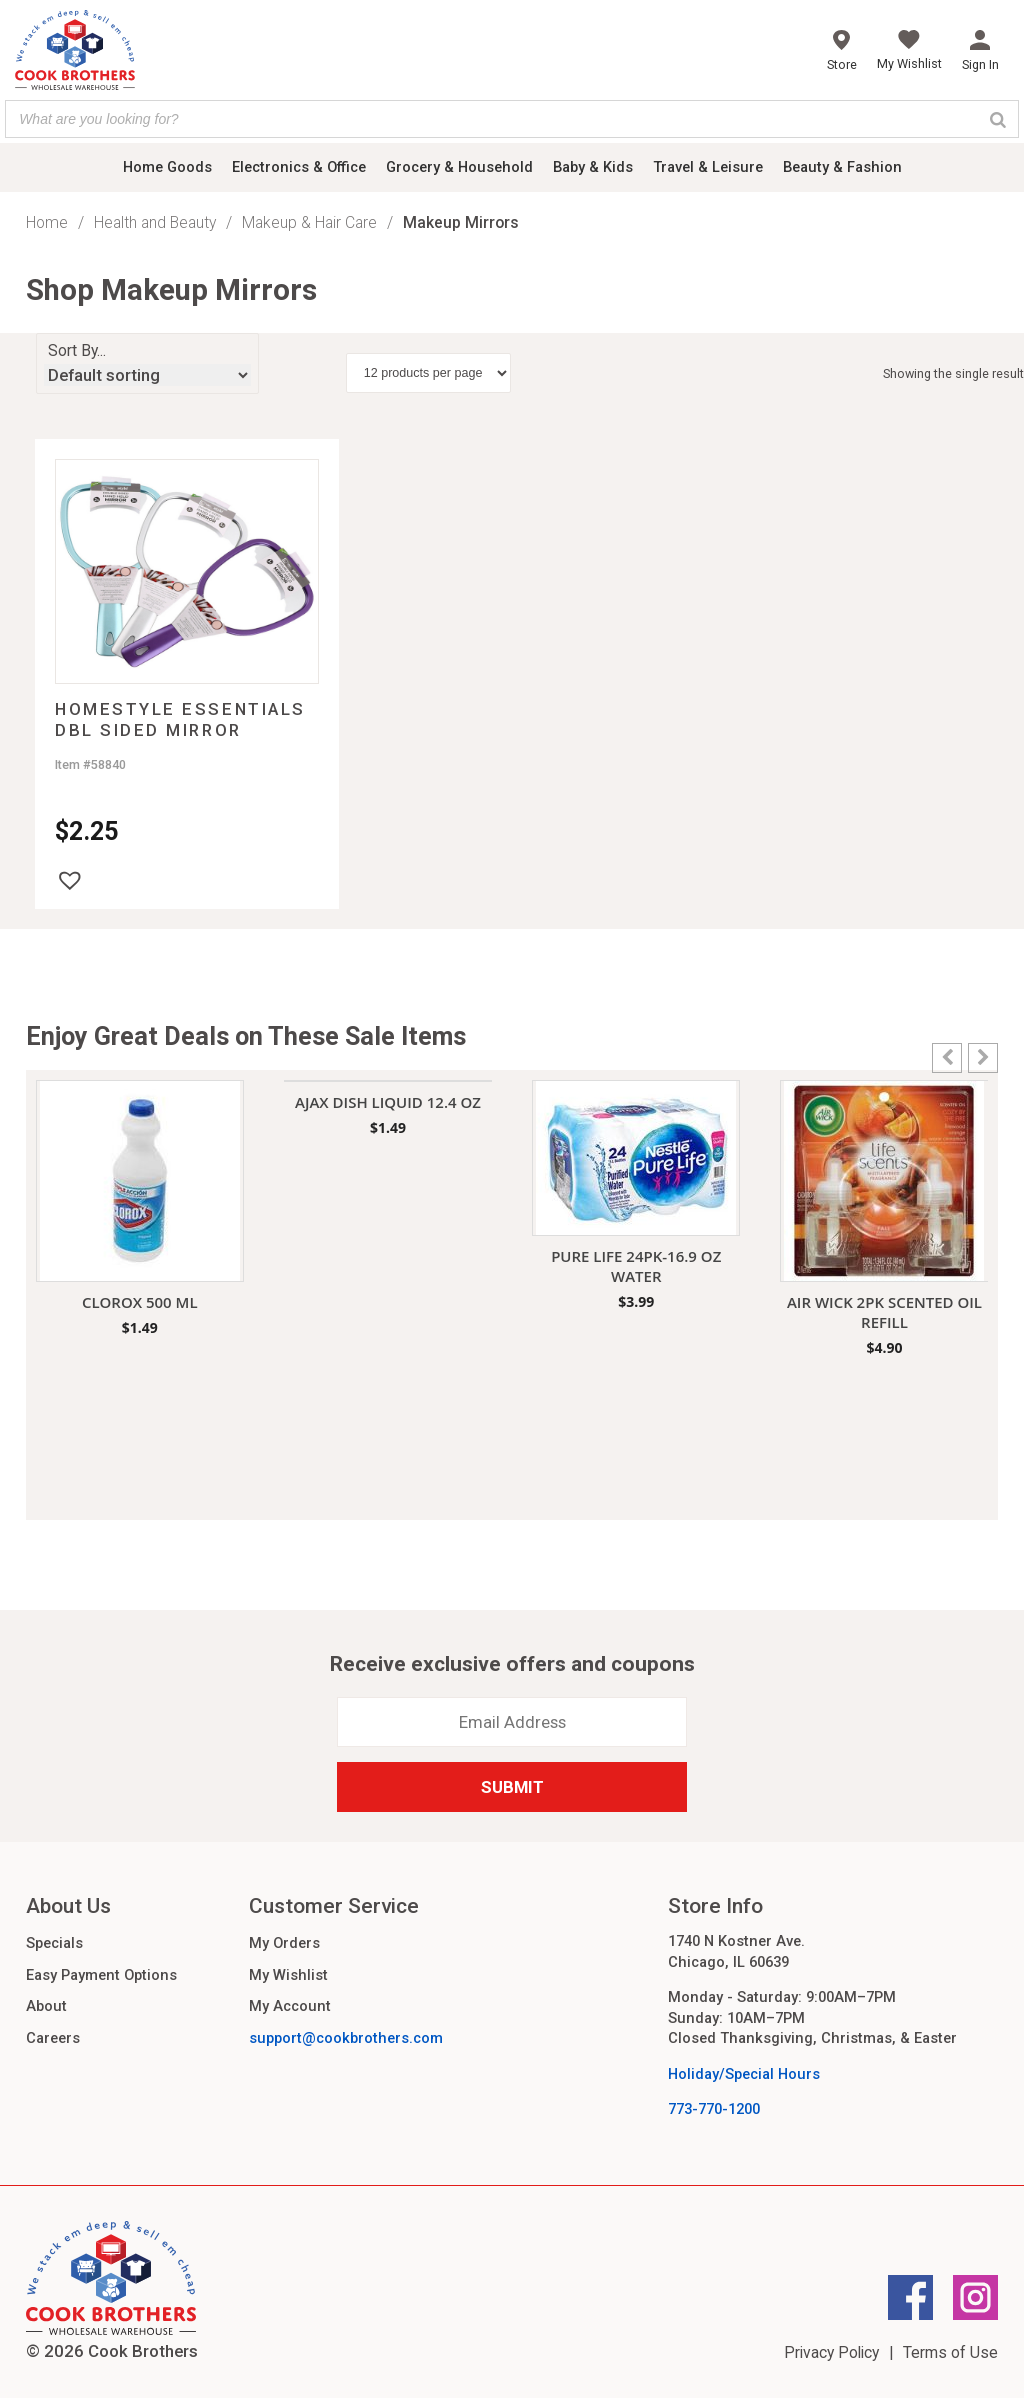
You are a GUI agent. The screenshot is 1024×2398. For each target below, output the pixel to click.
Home (47, 222)
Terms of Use (950, 2352)
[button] (70, 880)
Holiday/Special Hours (744, 2074)
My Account (290, 2006)
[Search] (998, 119)
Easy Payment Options (101, 1975)
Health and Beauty (155, 222)
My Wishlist (288, 1975)
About (46, 2006)
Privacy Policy (831, 2352)
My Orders (284, 1943)
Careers (53, 2038)
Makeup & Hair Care (309, 222)
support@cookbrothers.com (346, 2038)
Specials (54, 1943)
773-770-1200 (714, 2109)
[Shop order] (147, 375)
